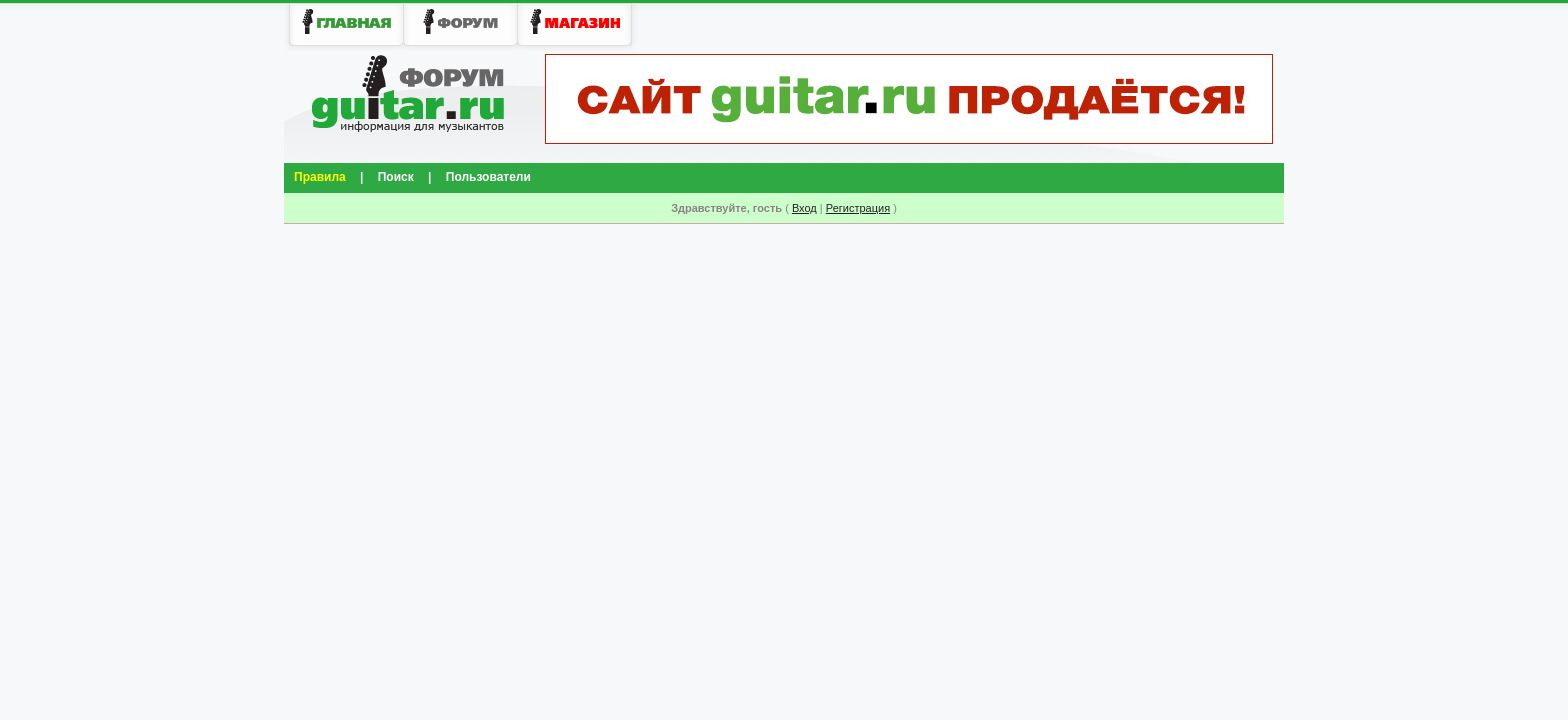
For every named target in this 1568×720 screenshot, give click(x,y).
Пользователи (488, 177)
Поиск (396, 177)
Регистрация (858, 208)
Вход (804, 208)
